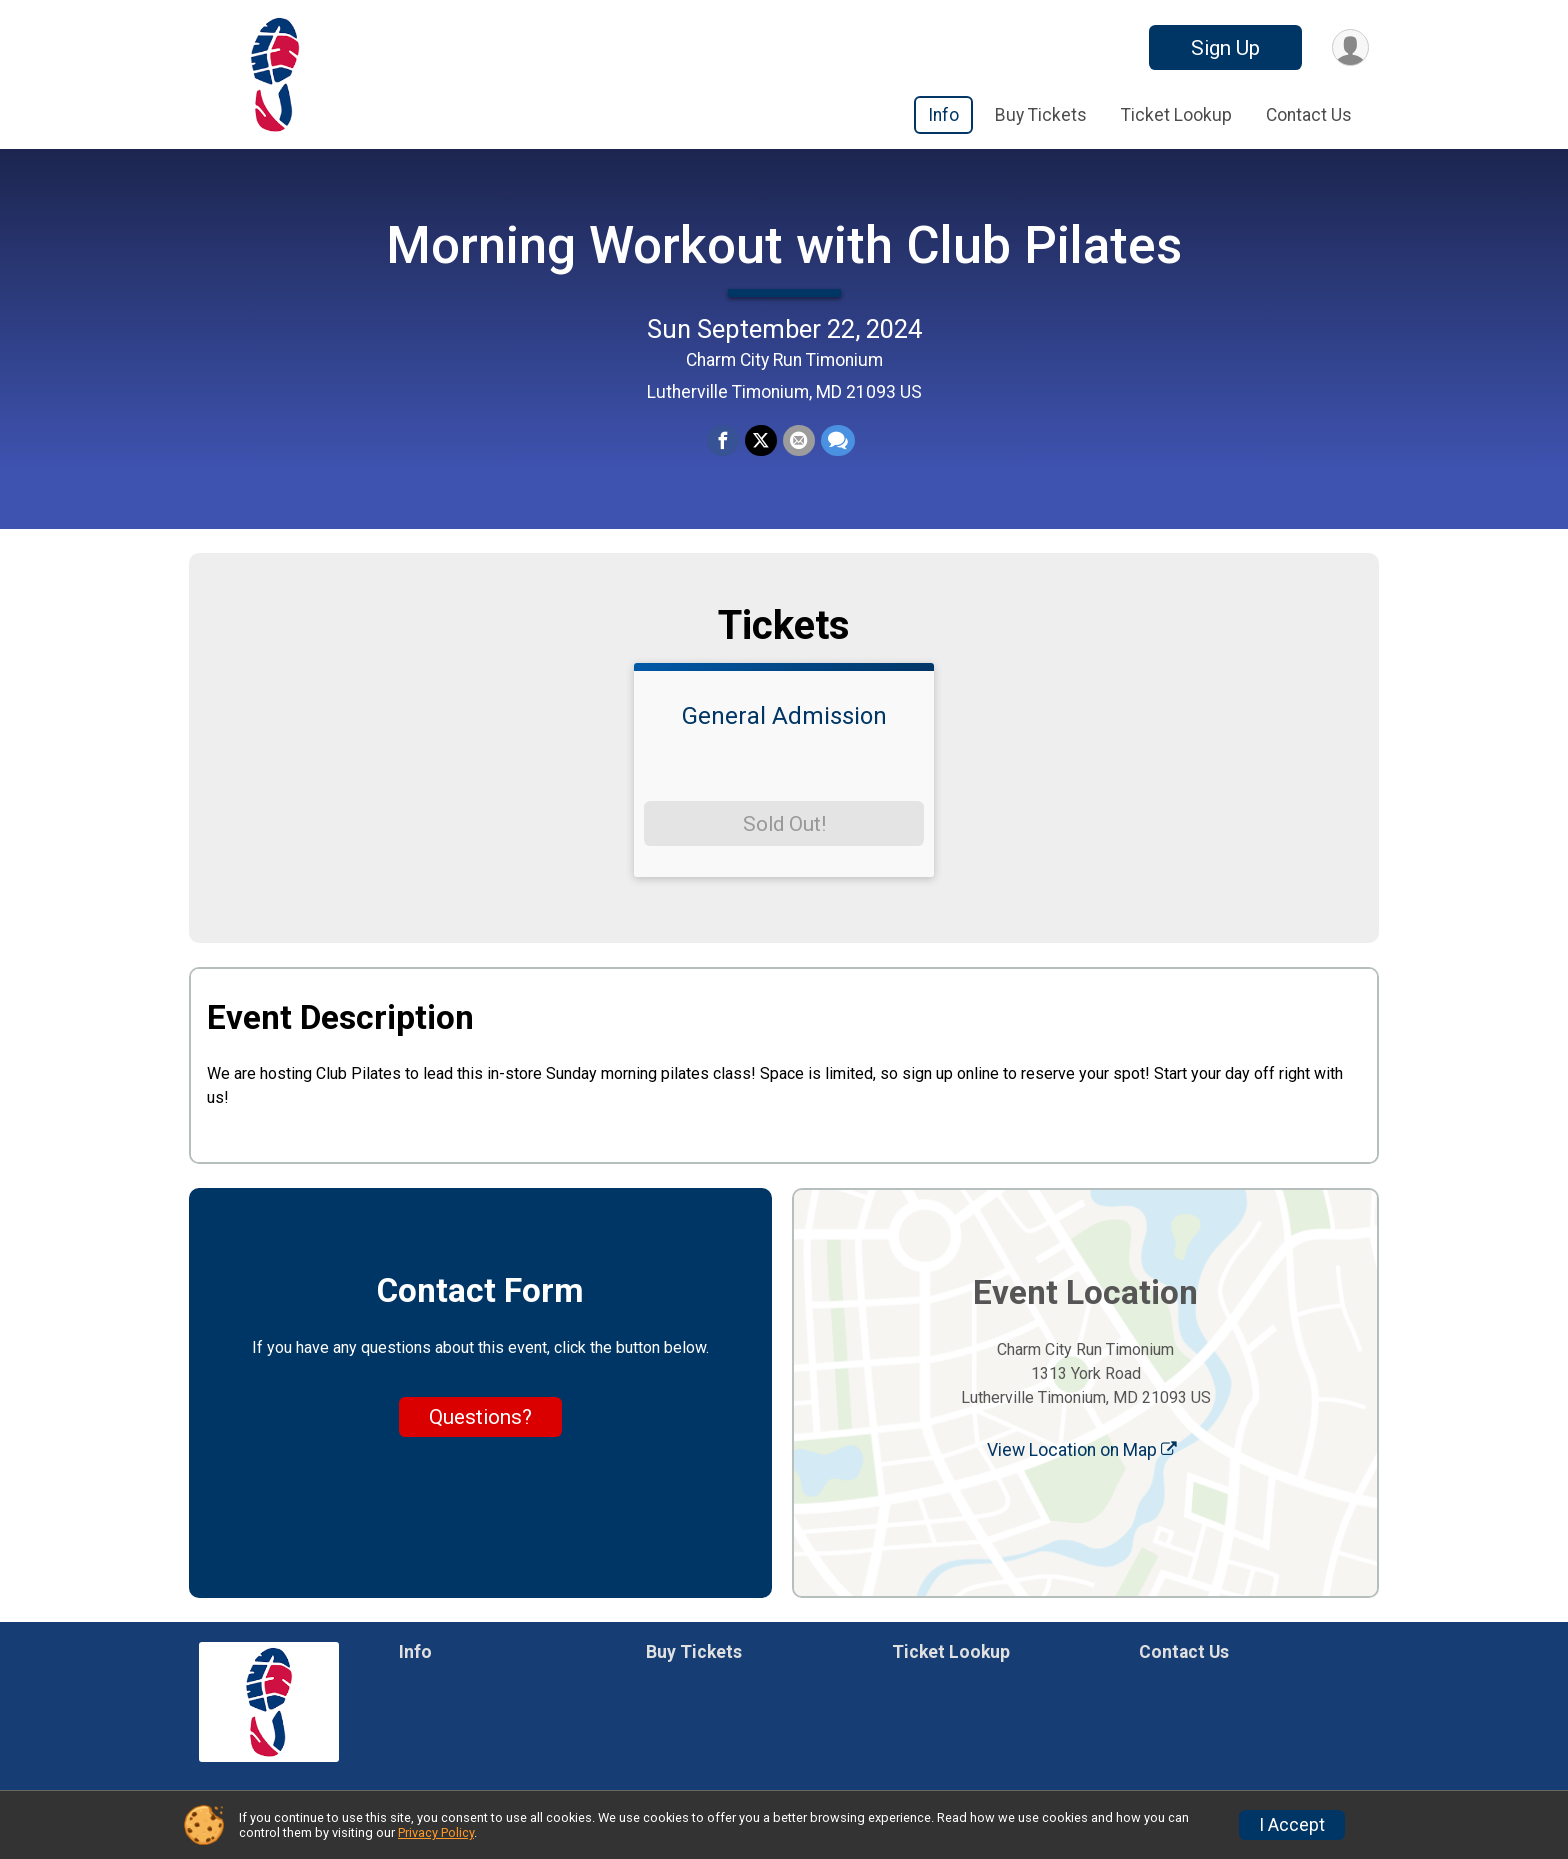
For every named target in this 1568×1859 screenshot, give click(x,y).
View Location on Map (1082, 1450)
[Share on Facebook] (723, 441)
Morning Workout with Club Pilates (784, 245)
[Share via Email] (799, 441)
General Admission (784, 716)
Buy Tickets (1041, 115)
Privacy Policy (436, 1832)
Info (943, 115)
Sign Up (1225, 48)
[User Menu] (1350, 47)
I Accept (1292, 1825)
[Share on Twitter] (761, 441)
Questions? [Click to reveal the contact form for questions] (480, 1417)
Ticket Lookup (1176, 115)
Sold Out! (784, 824)
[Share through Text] (838, 441)
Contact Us (1309, 115)
